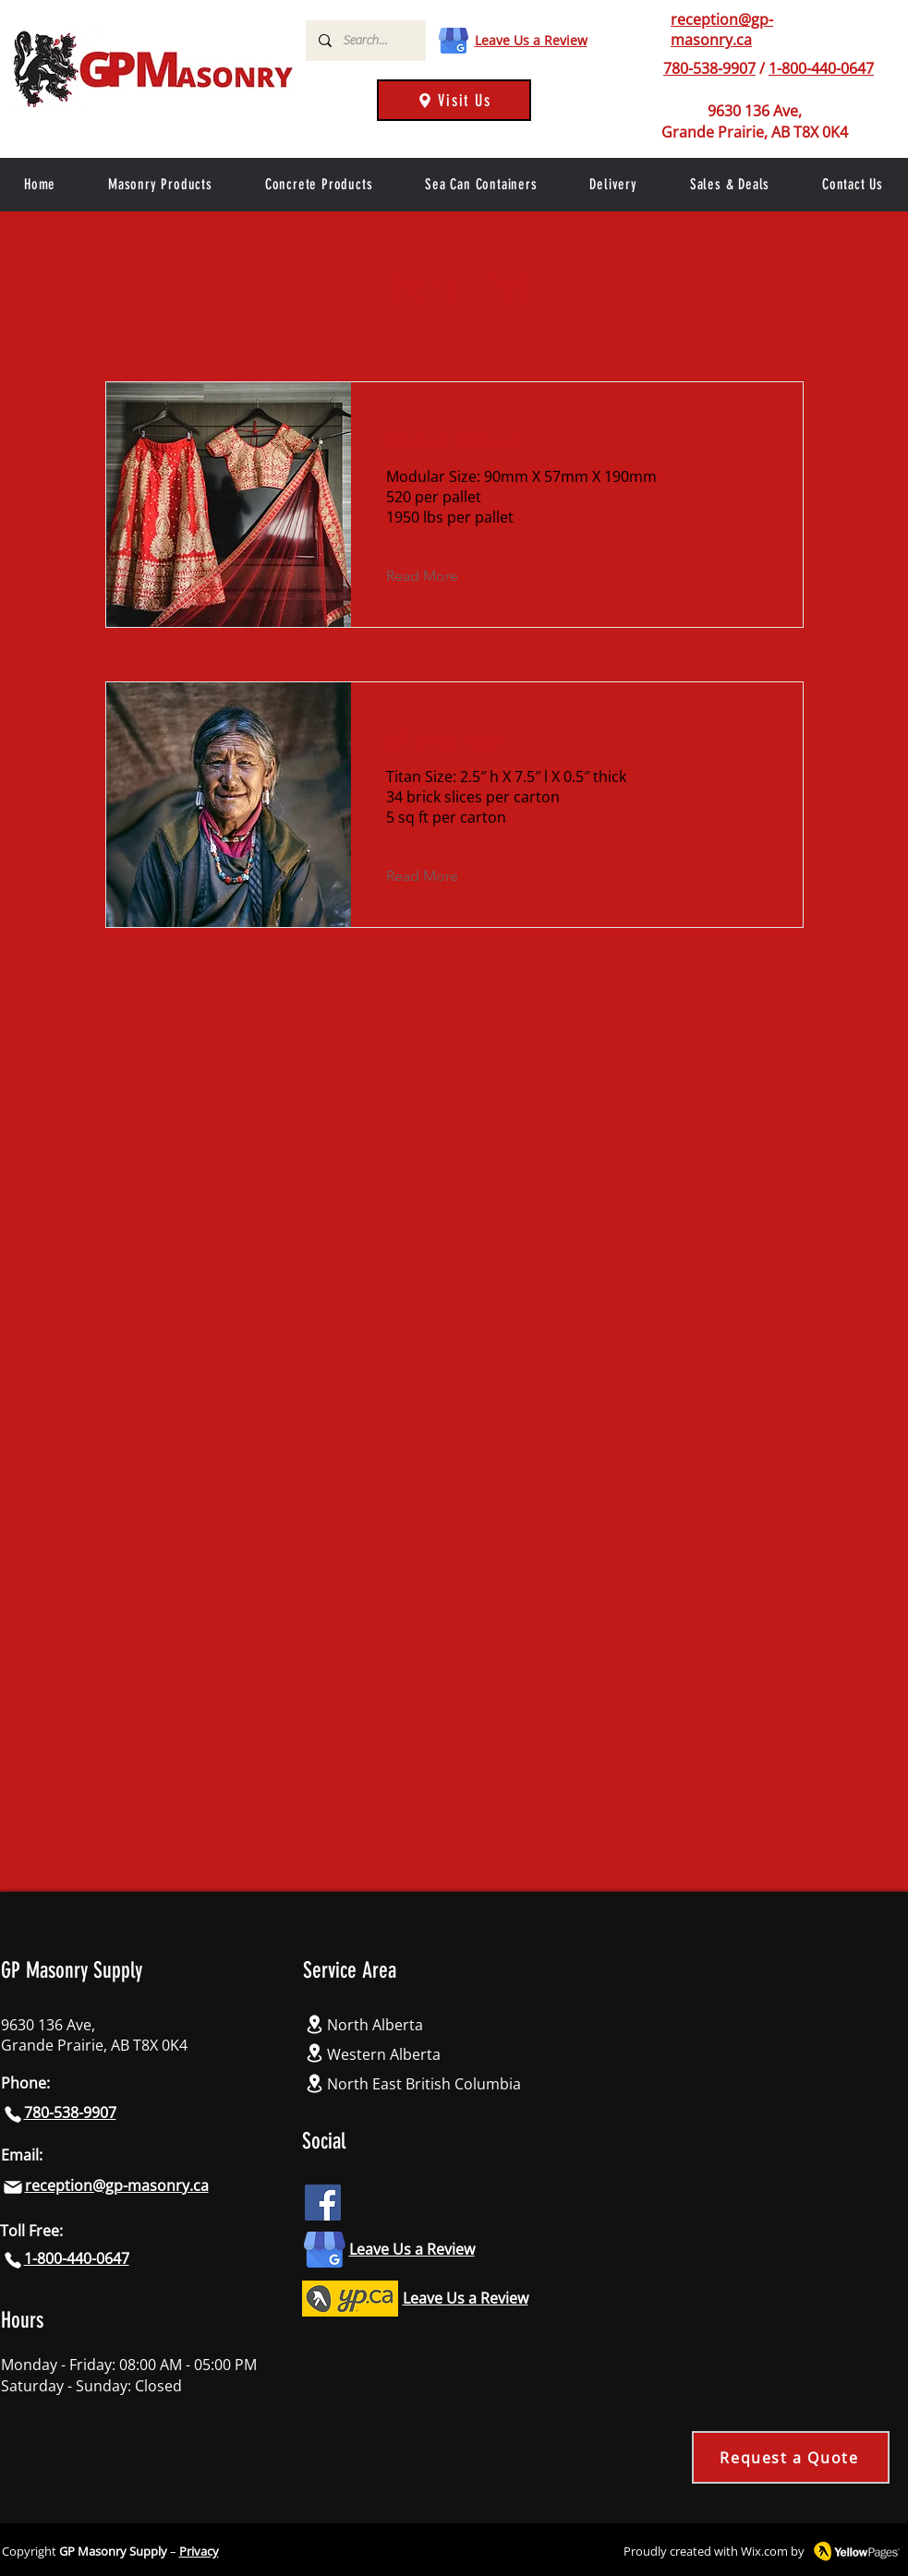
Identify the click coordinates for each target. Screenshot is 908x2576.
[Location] (315, 2024)
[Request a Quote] (791, 2457)
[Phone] (13, 2114)
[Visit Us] (454, 100)
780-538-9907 (709, 68)
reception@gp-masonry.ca (722, 29)
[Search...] (365, 40)
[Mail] (13, 2187)
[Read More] (436, 576)
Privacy (199, 2551)
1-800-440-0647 (821, 68)
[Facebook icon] (323, 2203)
